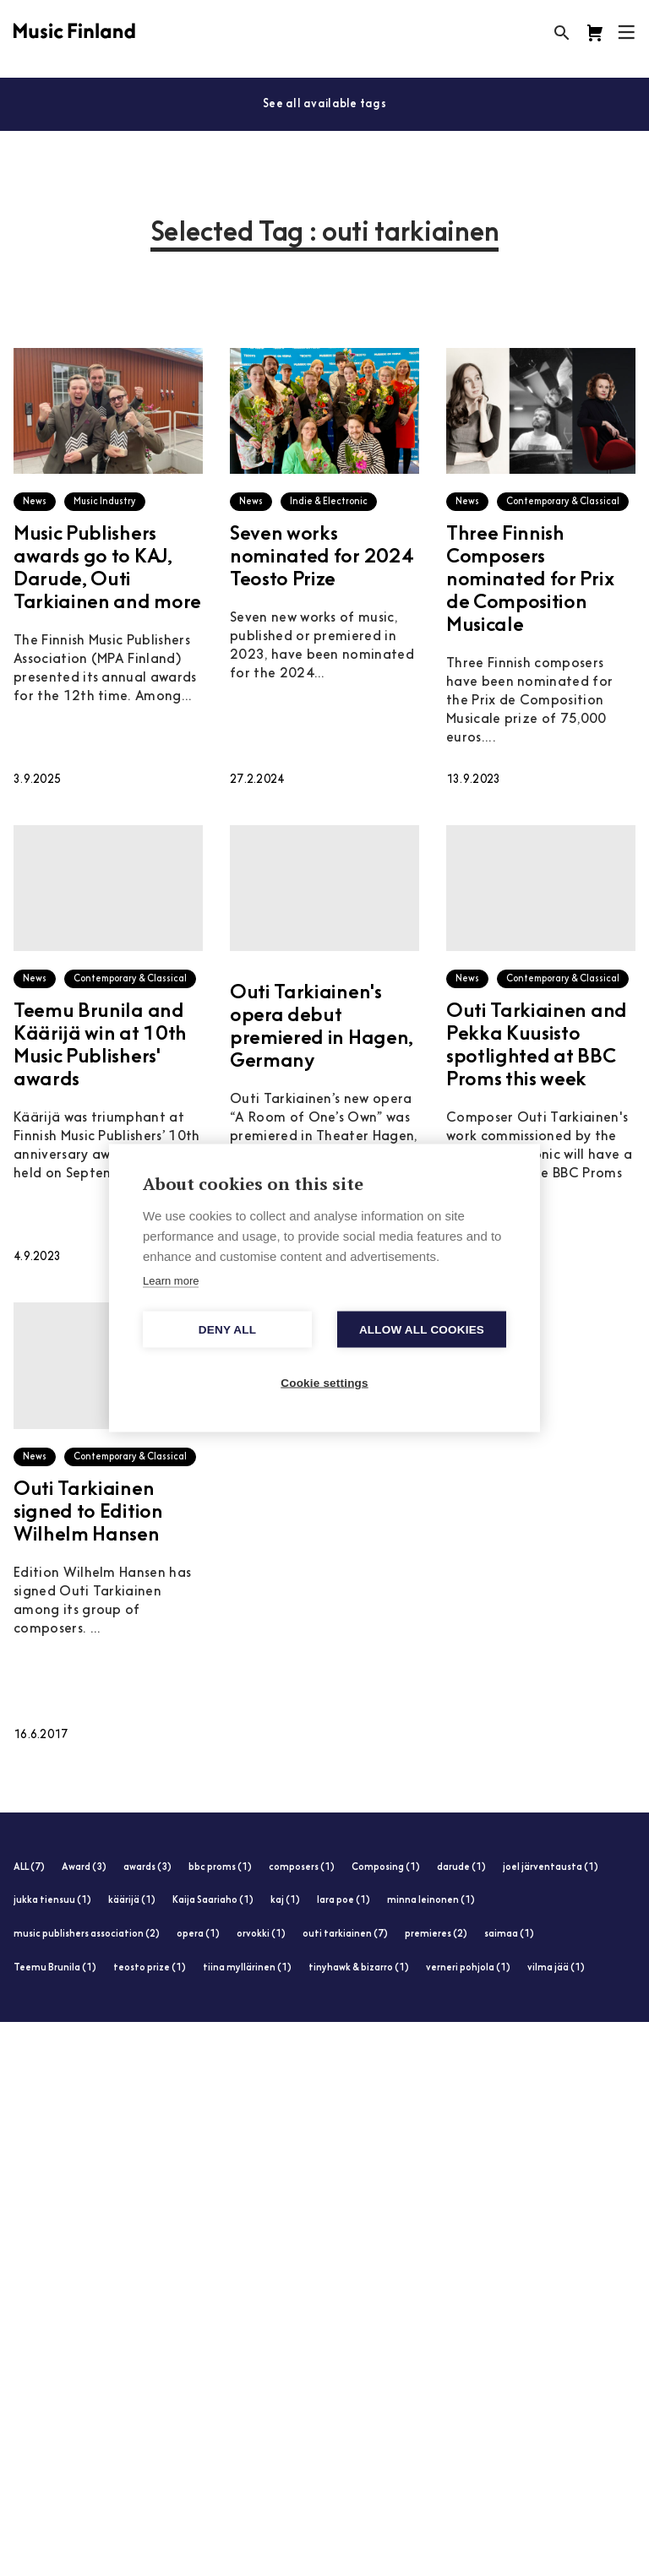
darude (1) (461, 1867)
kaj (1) (285, 1900)
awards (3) (147, 1867)
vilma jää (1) (556, 1968)
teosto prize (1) (149, 1968)
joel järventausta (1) (550, 1867)
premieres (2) (436, 1934)
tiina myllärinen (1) (247, 1968)
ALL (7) (29, 1867)
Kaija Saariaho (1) (213, 1900)
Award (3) (84, 1867)
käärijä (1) (131, 1900)
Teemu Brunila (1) (55, 1968)
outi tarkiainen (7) (345, 1934)
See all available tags (324, 104)
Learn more (171, 1280)
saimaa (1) (509, 1934)
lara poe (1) (343, 1900)
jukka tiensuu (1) (52, 1900)
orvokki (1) (261, 1934)
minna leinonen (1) (431, 1900)
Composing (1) (386, 1867)
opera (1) (198, 1934)
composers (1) (302, 1867)
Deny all (227, 1329)
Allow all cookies (421, 1329)
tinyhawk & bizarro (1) (358, 1968)
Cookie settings (324, 1383)
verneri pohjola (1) (468, 1968)
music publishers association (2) (87, 1934)
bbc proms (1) (220, 1867)
